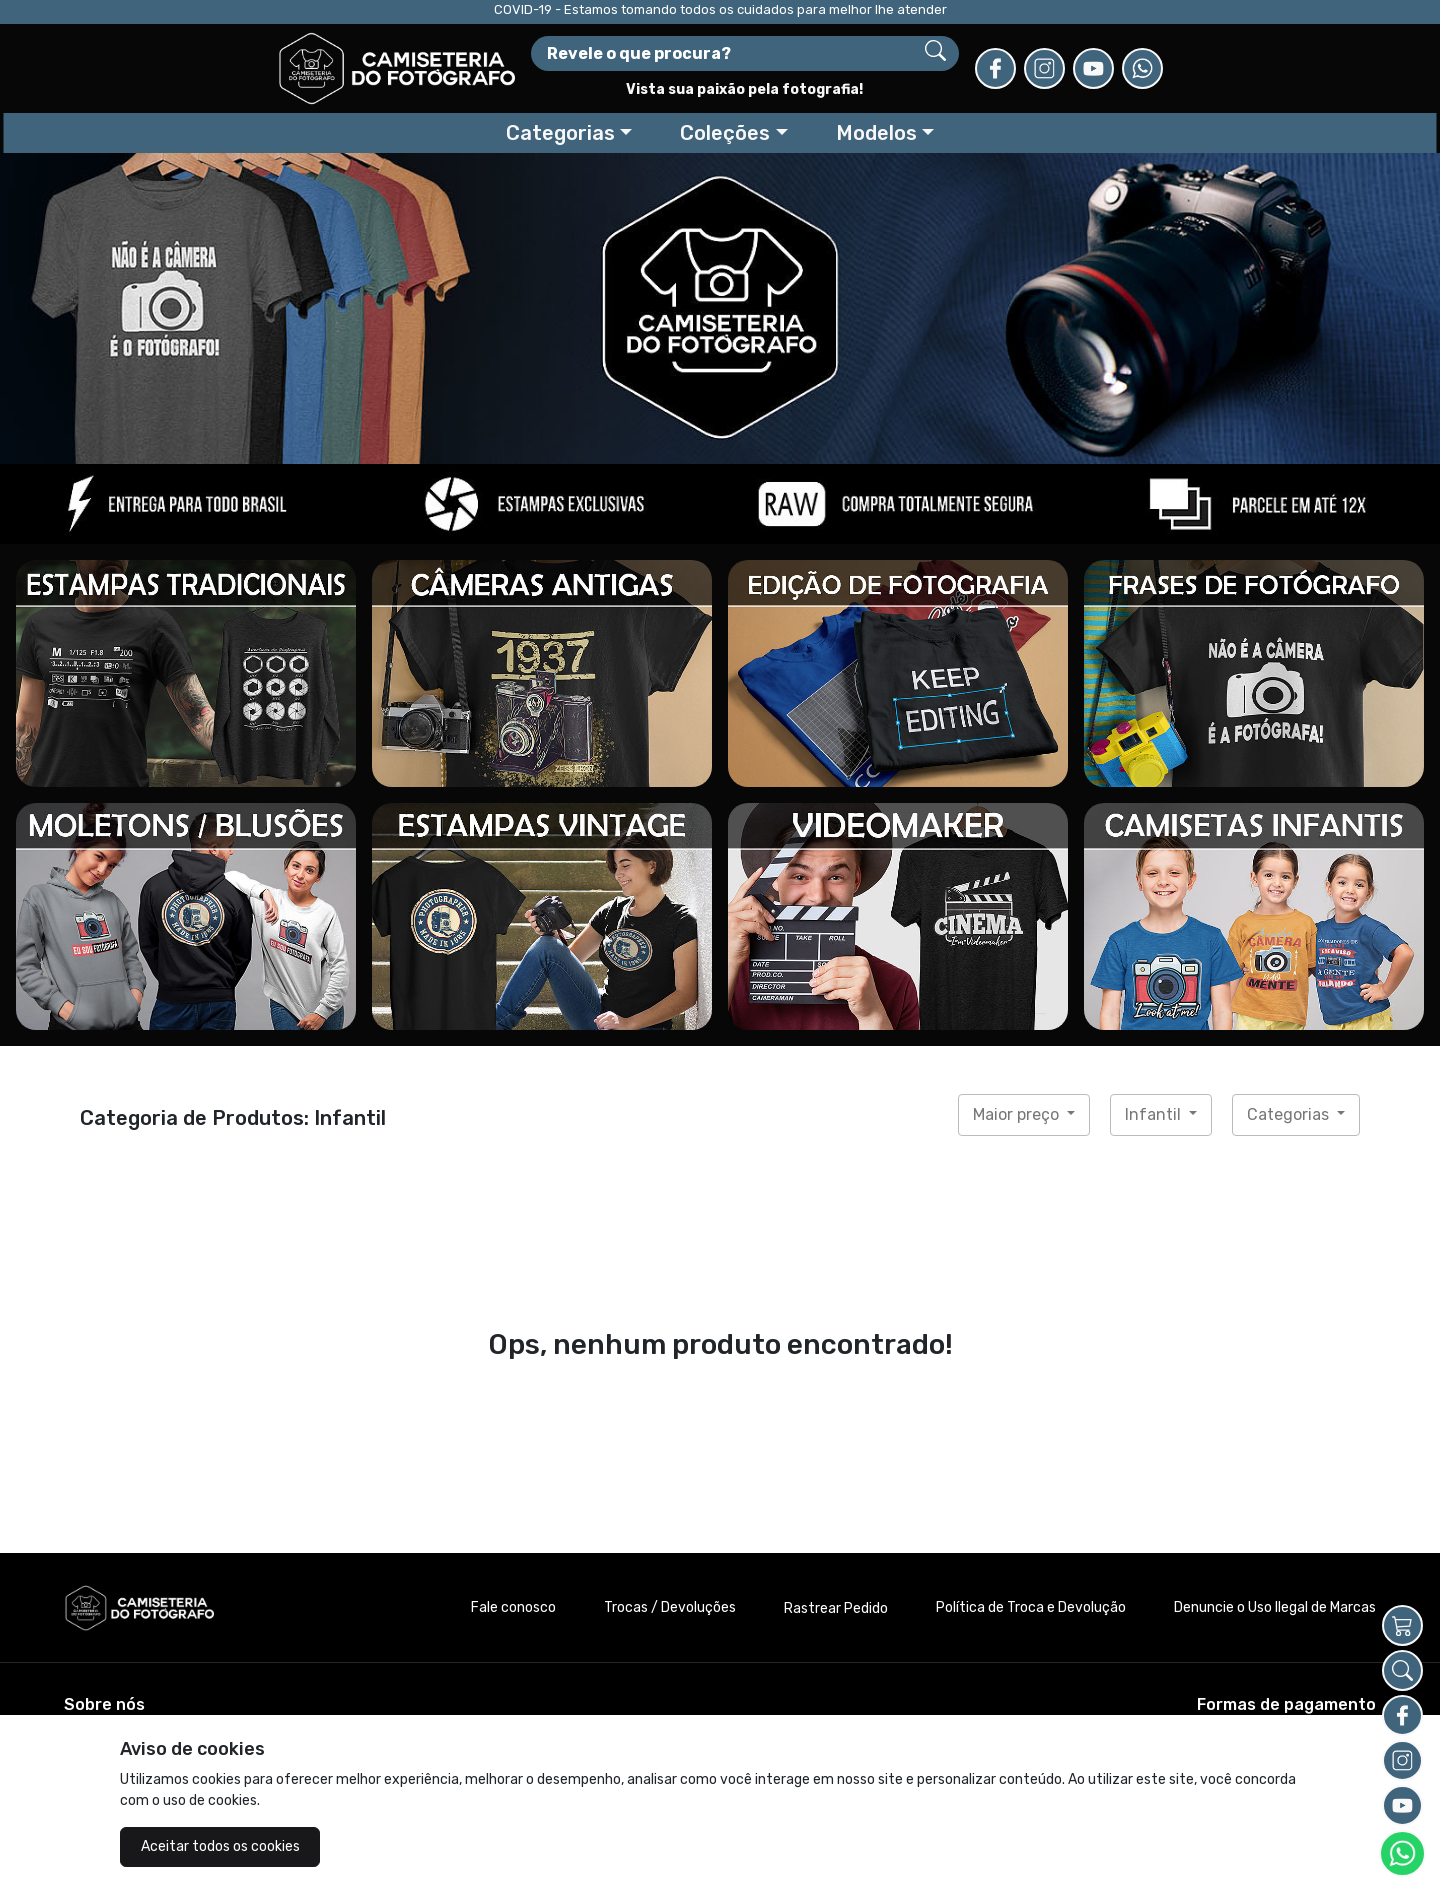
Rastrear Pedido (836, 1608)
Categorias (1290, 1114)
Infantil (1155, 1114)
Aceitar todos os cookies (220, 1846)
